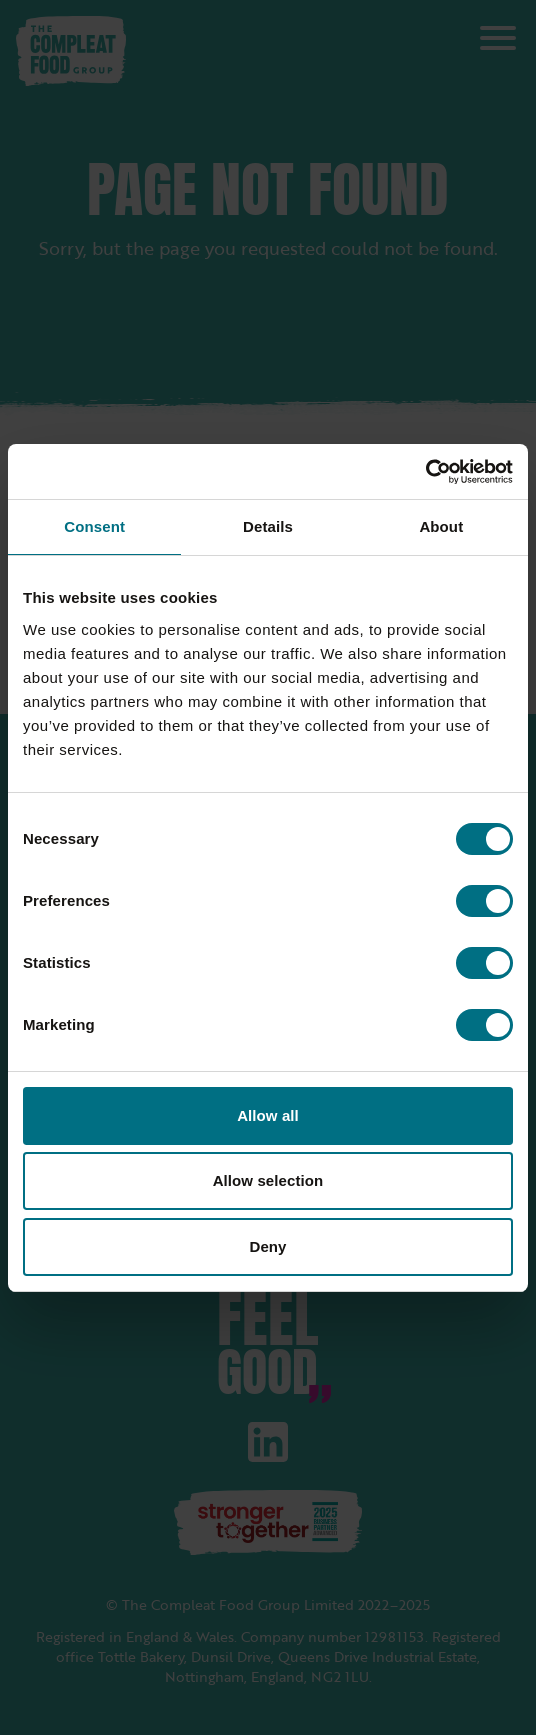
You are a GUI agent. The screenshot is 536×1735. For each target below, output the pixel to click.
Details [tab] (268, 526)
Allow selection (268, 1180)
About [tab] (441, 526)
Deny (267, 1246)
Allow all (268, 1115)
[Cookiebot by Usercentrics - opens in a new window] (425, 472)
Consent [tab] (94, 526)
